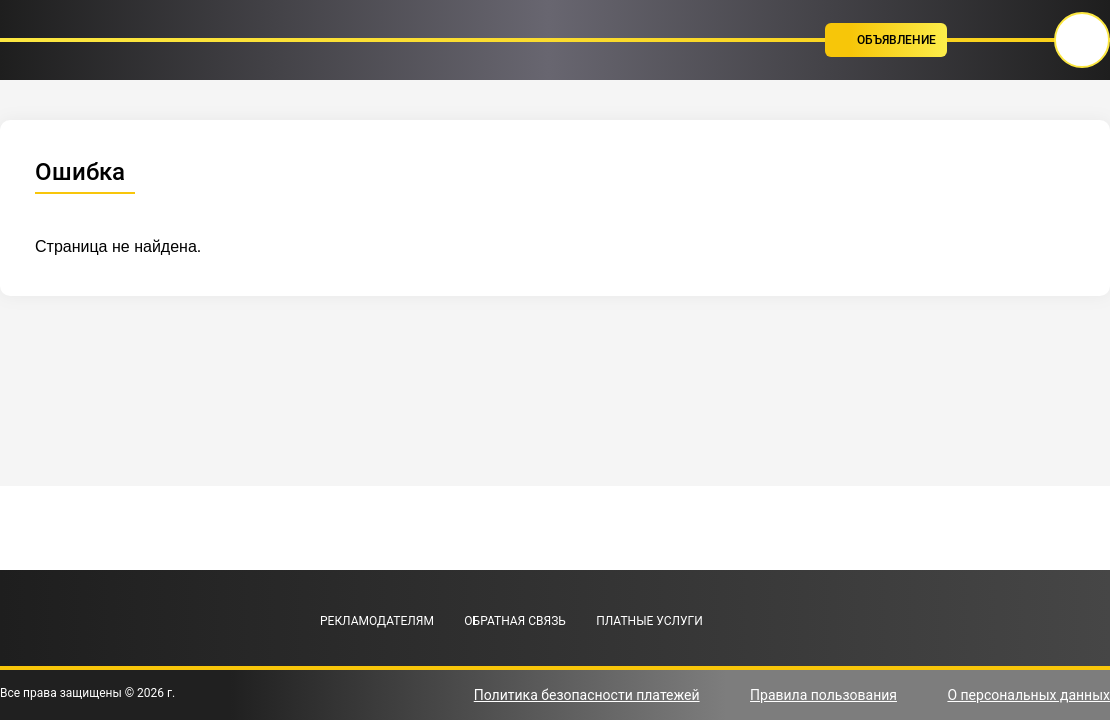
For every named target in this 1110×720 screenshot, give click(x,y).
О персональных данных (1028, 695)
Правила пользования (823, 695)
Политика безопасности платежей (587, 695)
